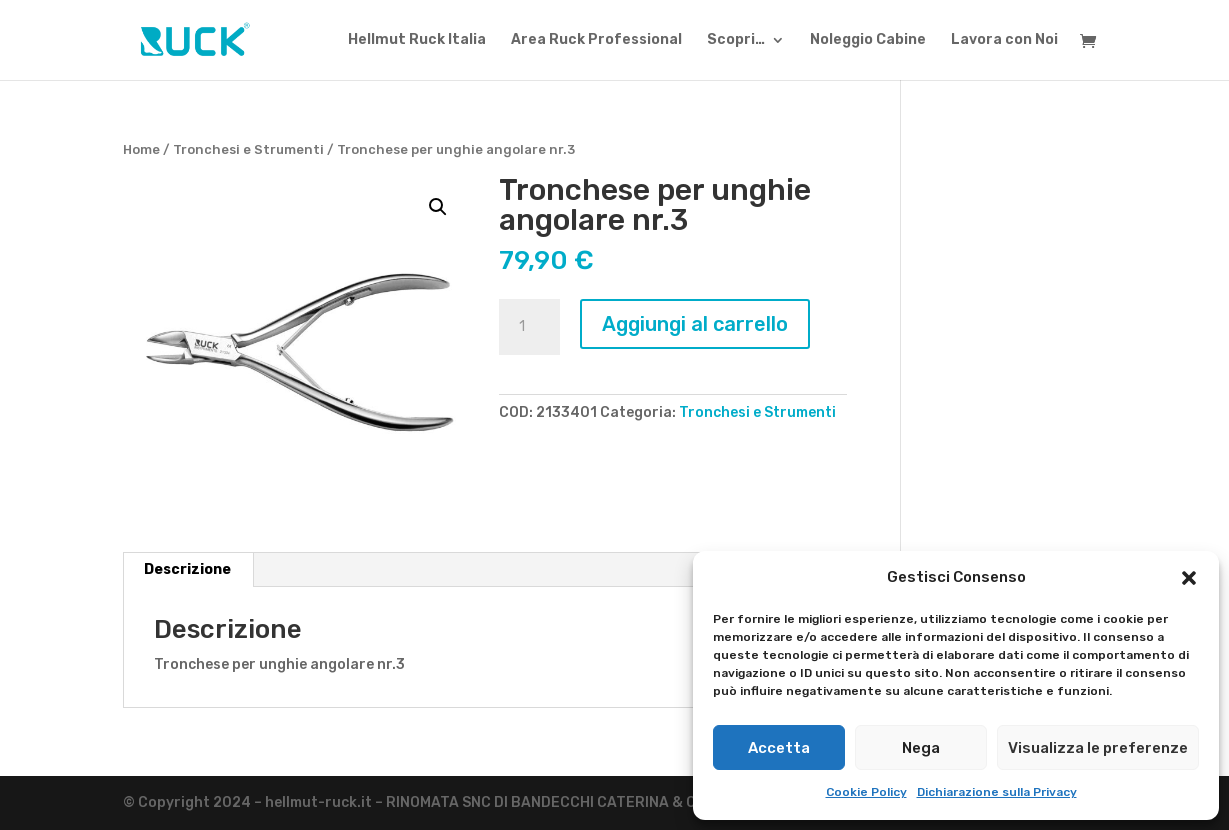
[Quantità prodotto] (529, 327)
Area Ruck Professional (596, 40)
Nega (921, 748)
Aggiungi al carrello (695, 324)
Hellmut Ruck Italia (417, 40)
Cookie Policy (866, 792)
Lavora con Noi (1004, 40)
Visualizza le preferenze (1098, 748)
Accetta (779, 748)
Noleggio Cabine (868, 40)
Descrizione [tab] (187, 569)
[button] (1189, 578)
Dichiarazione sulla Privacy (997, 792)
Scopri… (736, 40)
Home (141, 149)
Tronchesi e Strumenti (248, 149)
